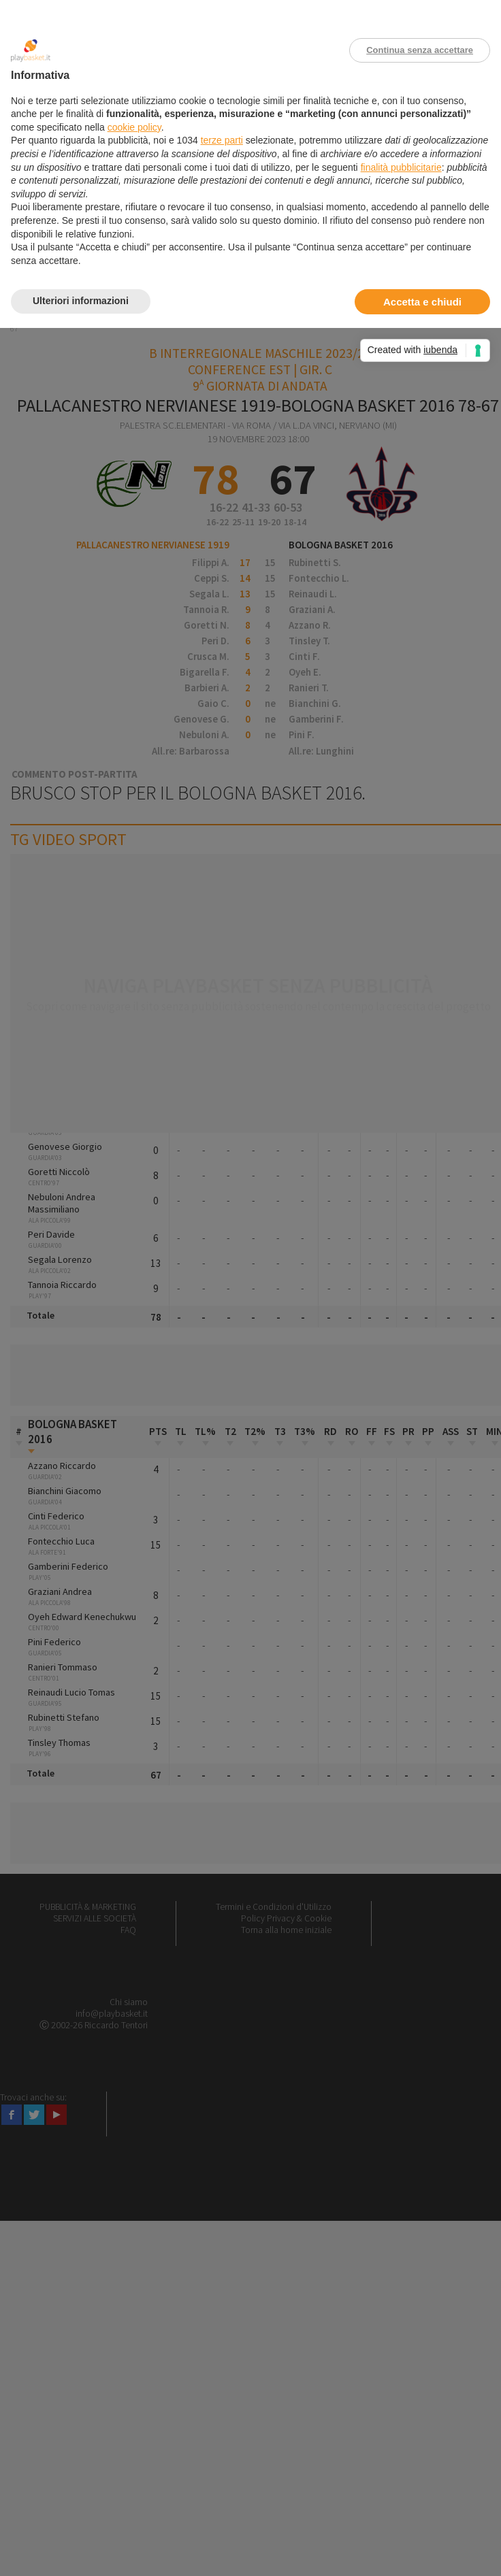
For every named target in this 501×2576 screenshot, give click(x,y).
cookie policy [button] (134, 127)
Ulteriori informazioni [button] (81, 300)
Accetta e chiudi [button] (422, 302)
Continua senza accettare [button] (419, 50)
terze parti (222, 140)
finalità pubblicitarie (401, 167)
